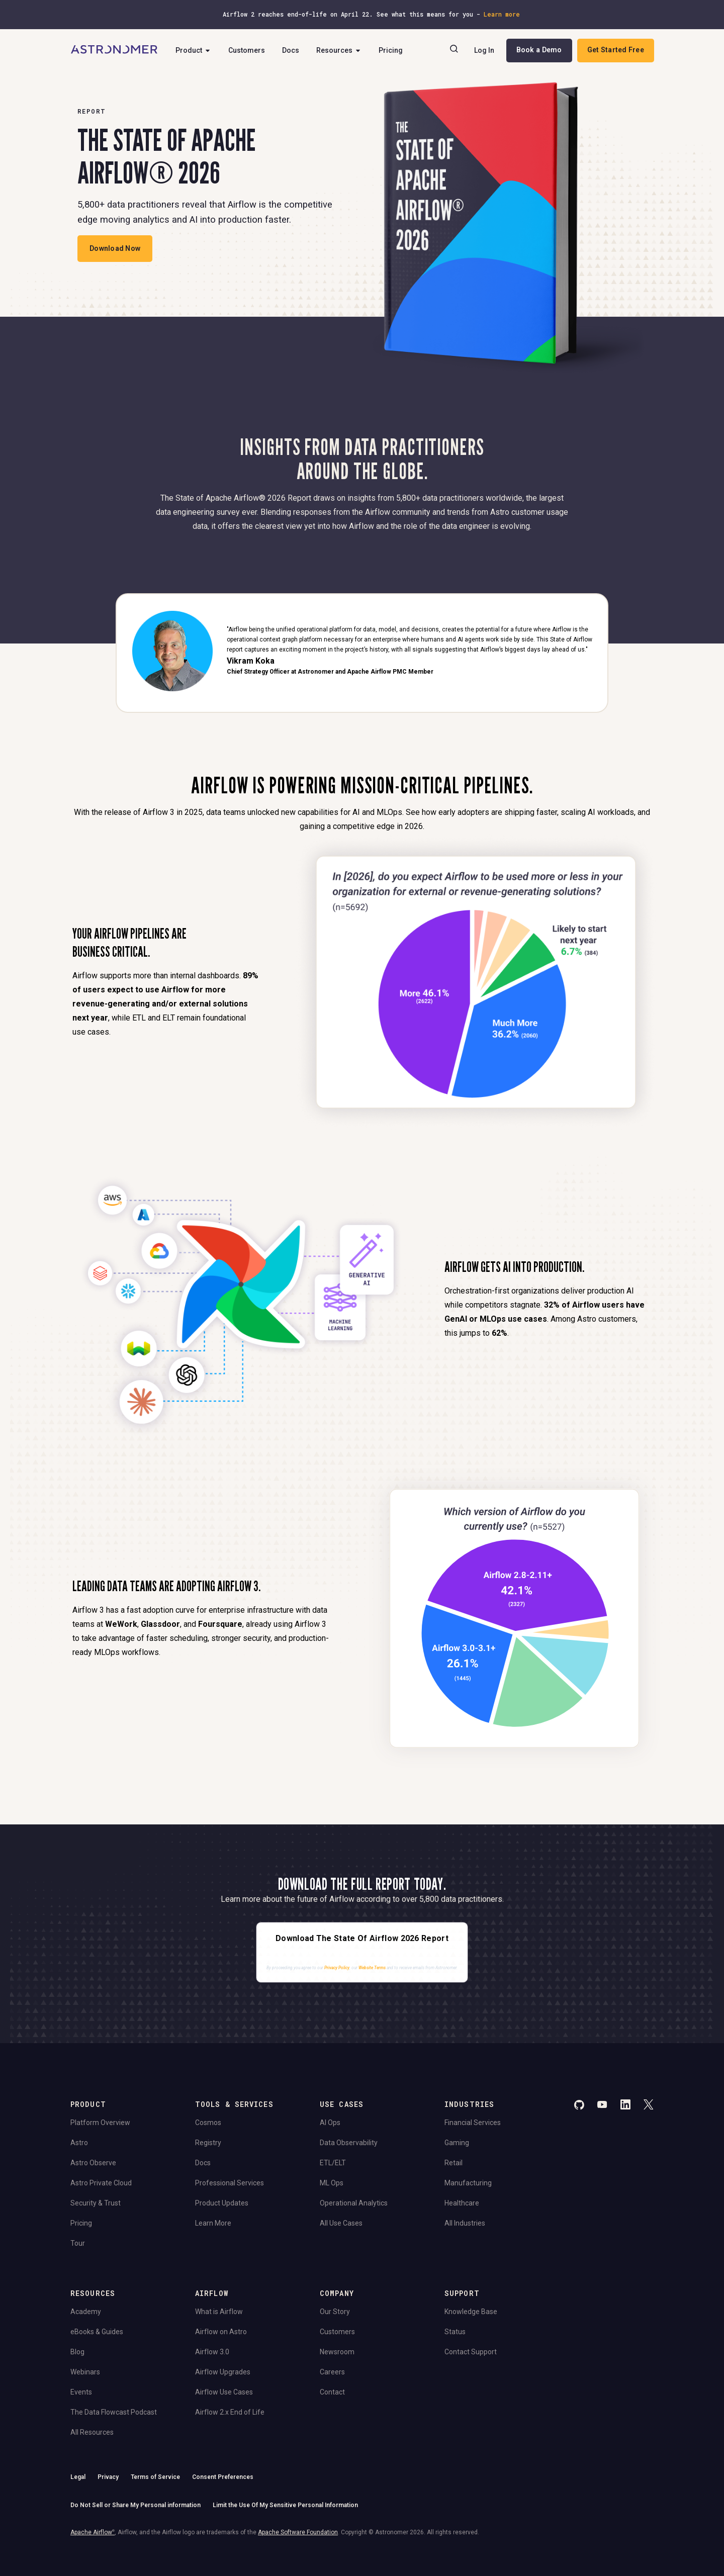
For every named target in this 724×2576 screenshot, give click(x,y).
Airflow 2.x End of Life (229, 2412)
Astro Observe (93, 2163)
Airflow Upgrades (222, 2372)
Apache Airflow (92, 2532)
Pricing (391, 50)
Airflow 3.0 (212, 2352)
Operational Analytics (354, 2203)
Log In (484, 50)
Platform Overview (100, 2123)
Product (193, 50)
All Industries (464, 2223)
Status (455, 2332)
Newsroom (337, 2352)
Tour (77, 2243)
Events (81, 2392)
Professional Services (229, 2183)
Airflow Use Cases (224, 2392)
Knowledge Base (470, 2312)
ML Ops (331, 2183)
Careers (332, 2372)
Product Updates (221, 2203)
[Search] (454, 50)
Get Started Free (615, 50)
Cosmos (208, 2123)
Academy (85, 2312)
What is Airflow (219, 2312)
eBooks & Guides (96, 2332)
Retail (453, 2163)
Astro (79, 2143)
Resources (338, 50)
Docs (290, 50)
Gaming (456, 2143)
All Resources (92, 2432)
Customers (246, 50)
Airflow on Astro (221, 2332)
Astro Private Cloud (101, 2183)
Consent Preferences (222, 2476)
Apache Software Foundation (298, 2532)
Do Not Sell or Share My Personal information (135, 2505)
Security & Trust (95, 2203)
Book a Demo (539, 50)
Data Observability (349, 2143)
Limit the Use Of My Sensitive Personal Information (285, 2505)
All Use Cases (341, 2223)
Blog (77, 2352)
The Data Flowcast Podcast (113, 2412)
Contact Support (470, 2352)
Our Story (335, 2312)
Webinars (85, 2372)
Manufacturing (468, 2183)
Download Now (114, 248)
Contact (332, 2392)
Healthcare (461, 2203)
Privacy (108, 2476)
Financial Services (472, 2123)
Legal (77, 2476)
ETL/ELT (333, 2163)
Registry (208, 2143)
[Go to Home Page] (114, 50)
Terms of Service (155, 2476)
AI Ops (330, 2123)
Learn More (213, 2223)
